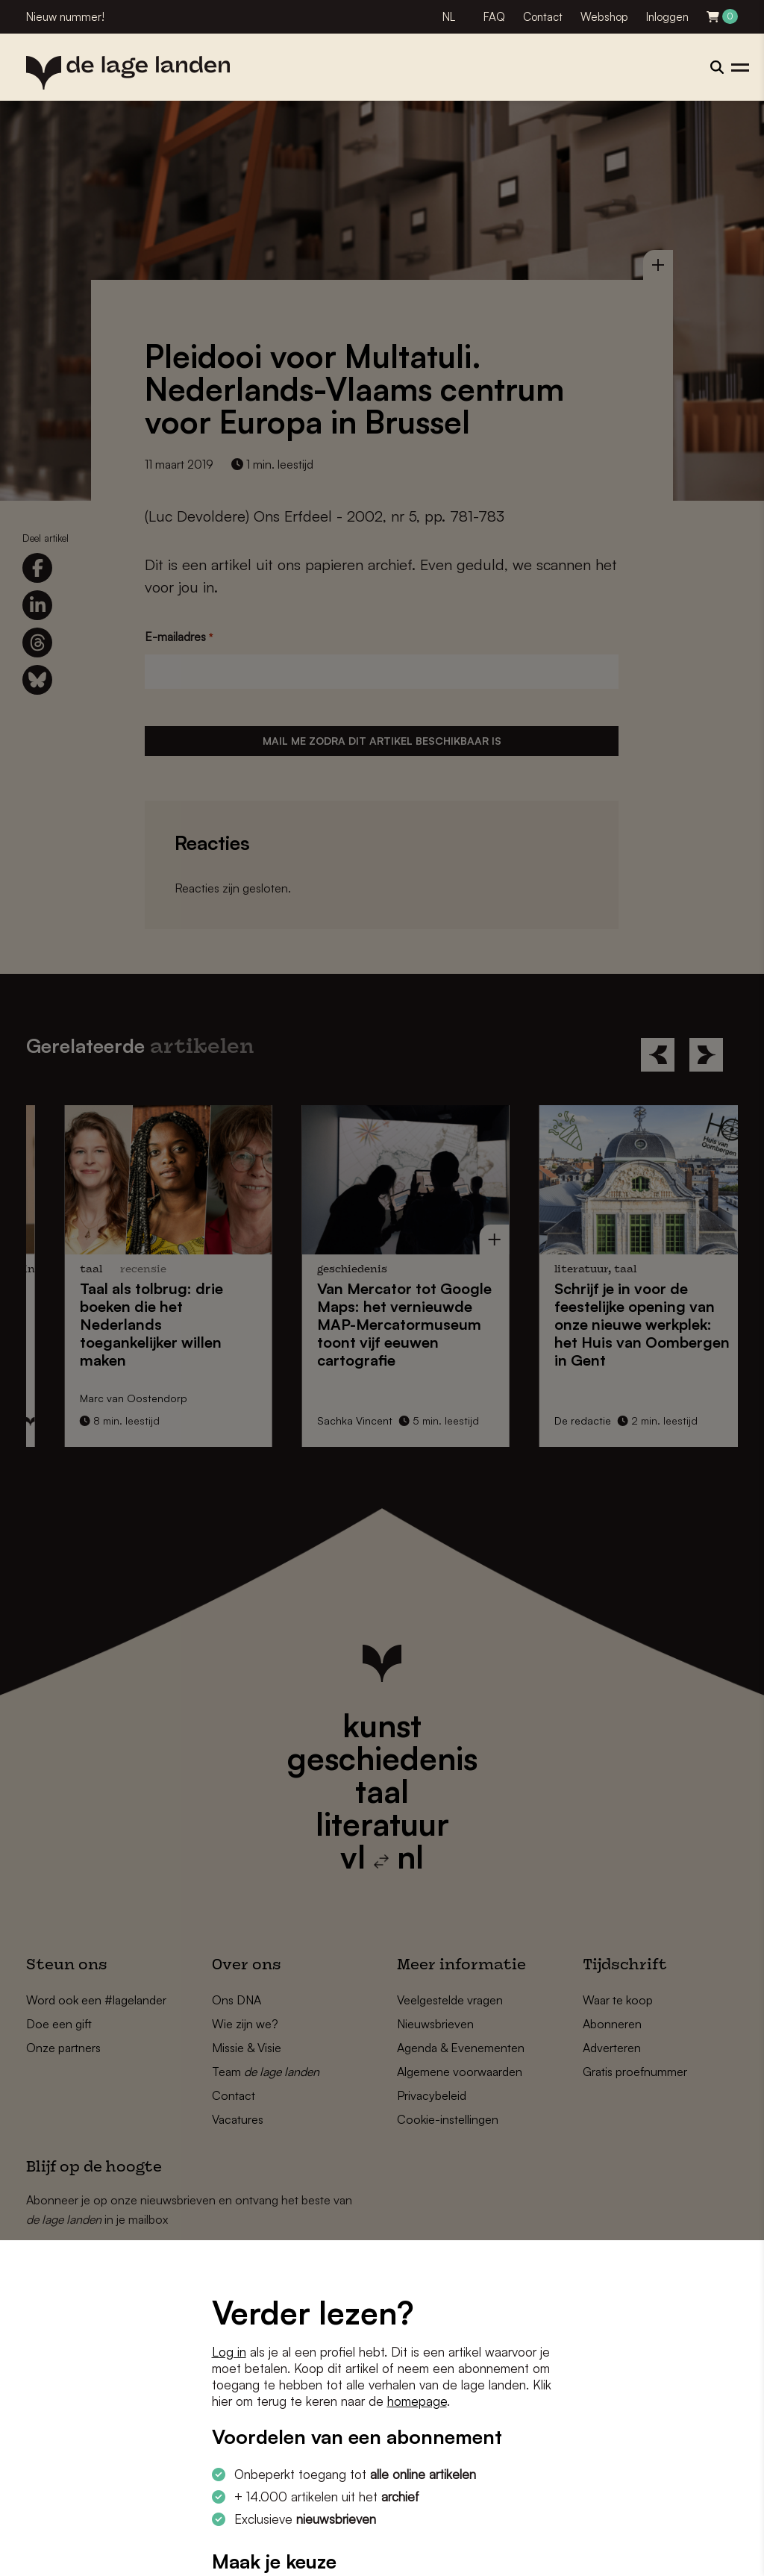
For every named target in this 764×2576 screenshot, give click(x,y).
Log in (229, 2352)
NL (448, 17)
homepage (417, 2401)
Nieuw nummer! (65, 17)
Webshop (604, 17)
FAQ (494, 17)
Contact (543, 17)
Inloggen (667, 17)
